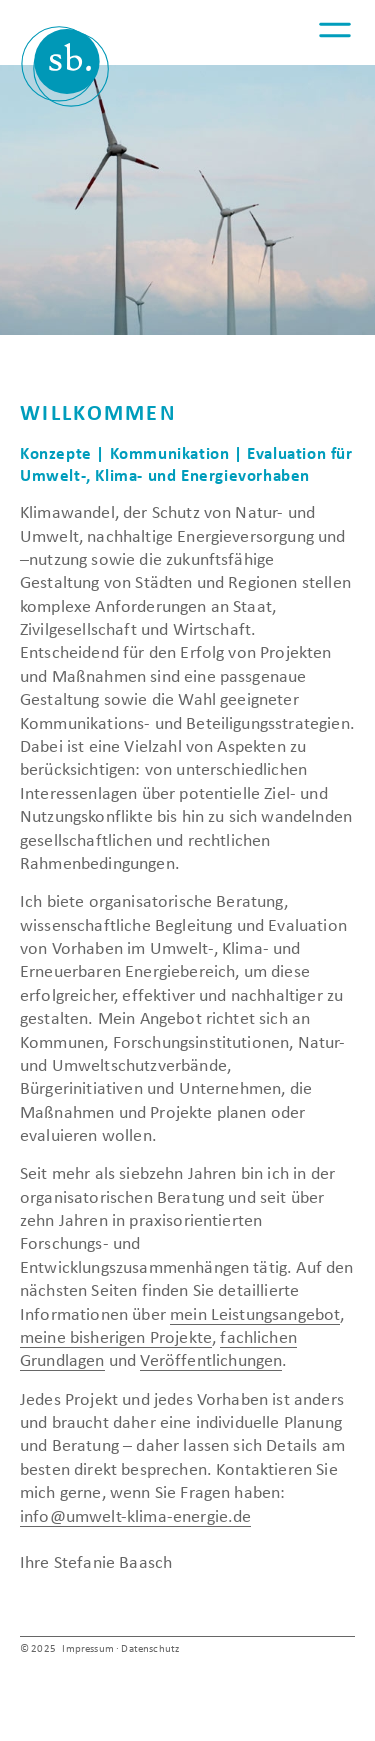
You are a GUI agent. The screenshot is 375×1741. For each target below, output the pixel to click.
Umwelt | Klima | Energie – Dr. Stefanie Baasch (65, 66)
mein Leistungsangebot (255, 1315)
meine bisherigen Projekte (116, 1338)
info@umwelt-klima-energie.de (135, 1517)
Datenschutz (150, 1649)
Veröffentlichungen (211, 1361)
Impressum (87, 1649)
